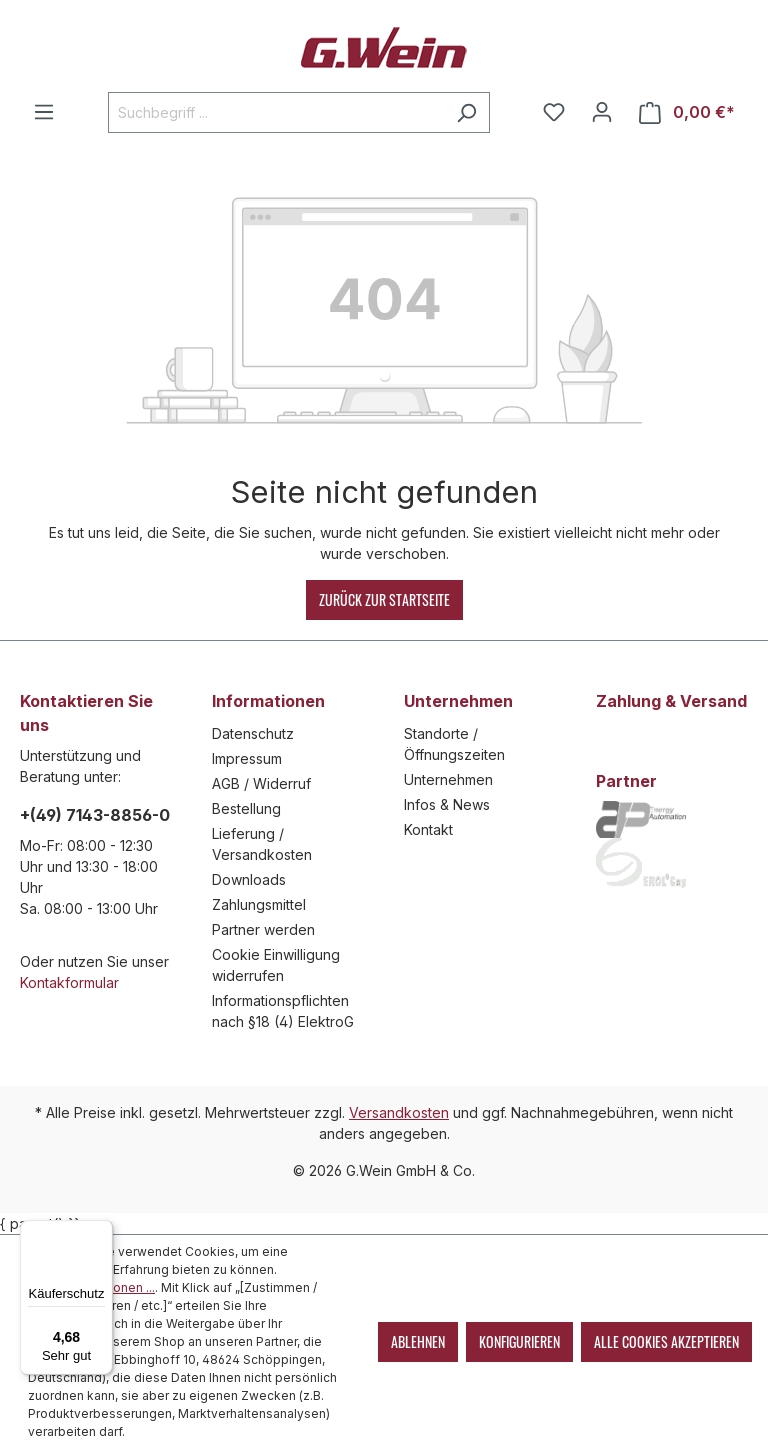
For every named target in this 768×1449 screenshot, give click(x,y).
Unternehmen (448, 779)
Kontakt (428, 829)
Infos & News (447, 804)
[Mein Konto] (602, 112)
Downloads (249, 879)
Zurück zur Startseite (384, 599)
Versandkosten (399, 1112)
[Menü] (44, 112)
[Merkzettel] (554, 112)
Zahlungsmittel (259, 904)
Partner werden (263, 929)
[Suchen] (466, 112)
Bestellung (246, 808)
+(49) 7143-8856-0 (95, 815)
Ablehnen (418, 1341)
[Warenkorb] (687, 112)
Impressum (247, 758)
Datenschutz (253, 733)
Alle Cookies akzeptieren (666, 1341)
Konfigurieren (519, 1341)
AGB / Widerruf (261, 783)
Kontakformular (69, 982)
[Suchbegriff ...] (276, 112)
